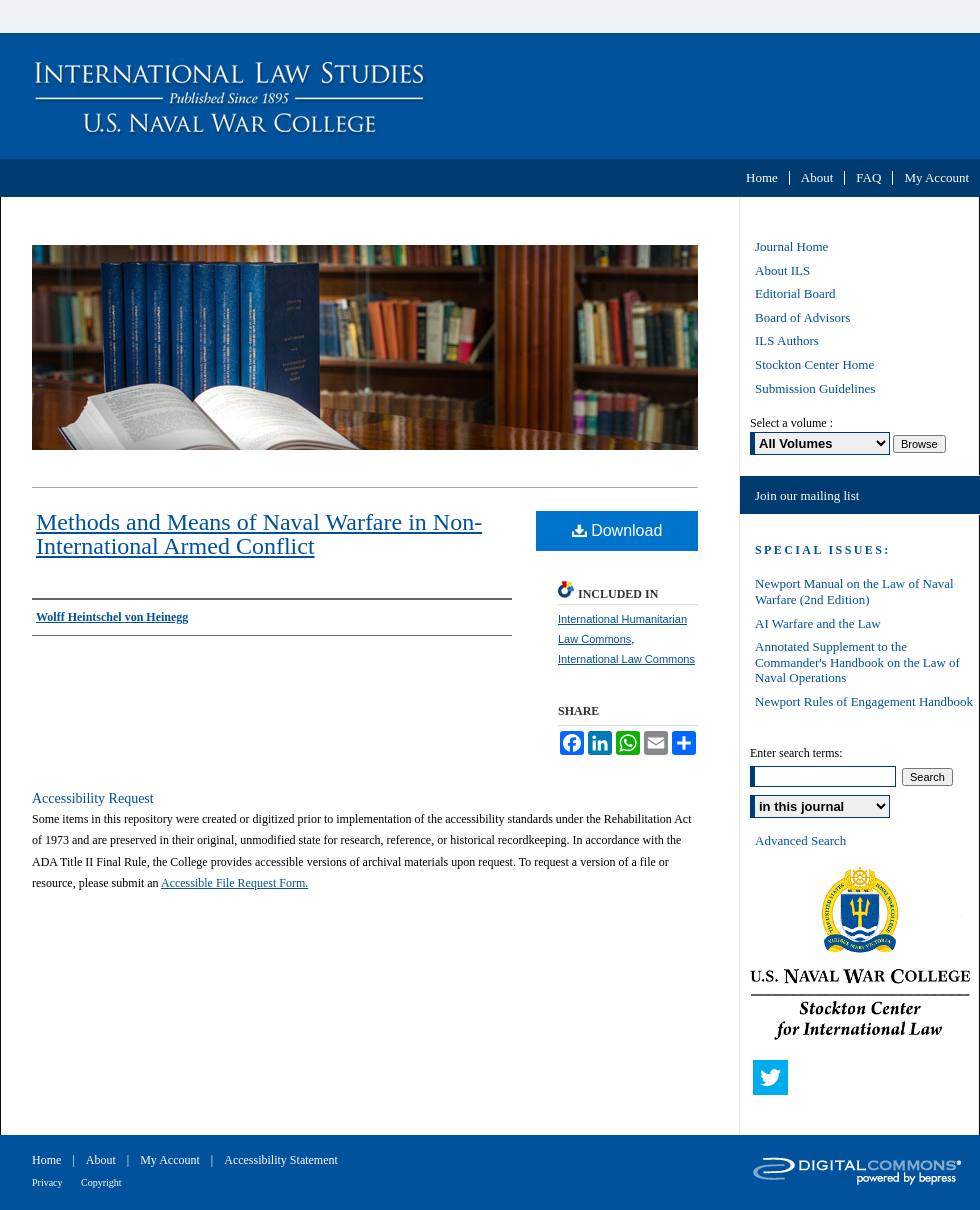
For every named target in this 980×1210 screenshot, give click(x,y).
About (102, 1160)
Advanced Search (800, 840)
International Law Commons (626, 659)
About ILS (782, 270)
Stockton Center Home (814, 364)
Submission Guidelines (815, 388)
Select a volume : (791, 423)
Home (48, 1160)
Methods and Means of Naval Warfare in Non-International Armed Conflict (259, 534)
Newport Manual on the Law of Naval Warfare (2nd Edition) (854, 591)
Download (617, 530)
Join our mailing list (807, 495)
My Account (171, 1160)
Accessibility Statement (281, 1160)
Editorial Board (795, 293)
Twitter (775, 1082)
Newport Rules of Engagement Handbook (864, 701)
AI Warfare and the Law (818, 623)
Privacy (48, 1182)
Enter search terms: (796, 753)
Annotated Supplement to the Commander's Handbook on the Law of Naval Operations (857, 662)
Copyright (101, 1182)
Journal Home (791, 246)
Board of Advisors (802, 317)
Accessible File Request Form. (234, 883)
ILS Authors (787, 340)
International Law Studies (490, 96)
